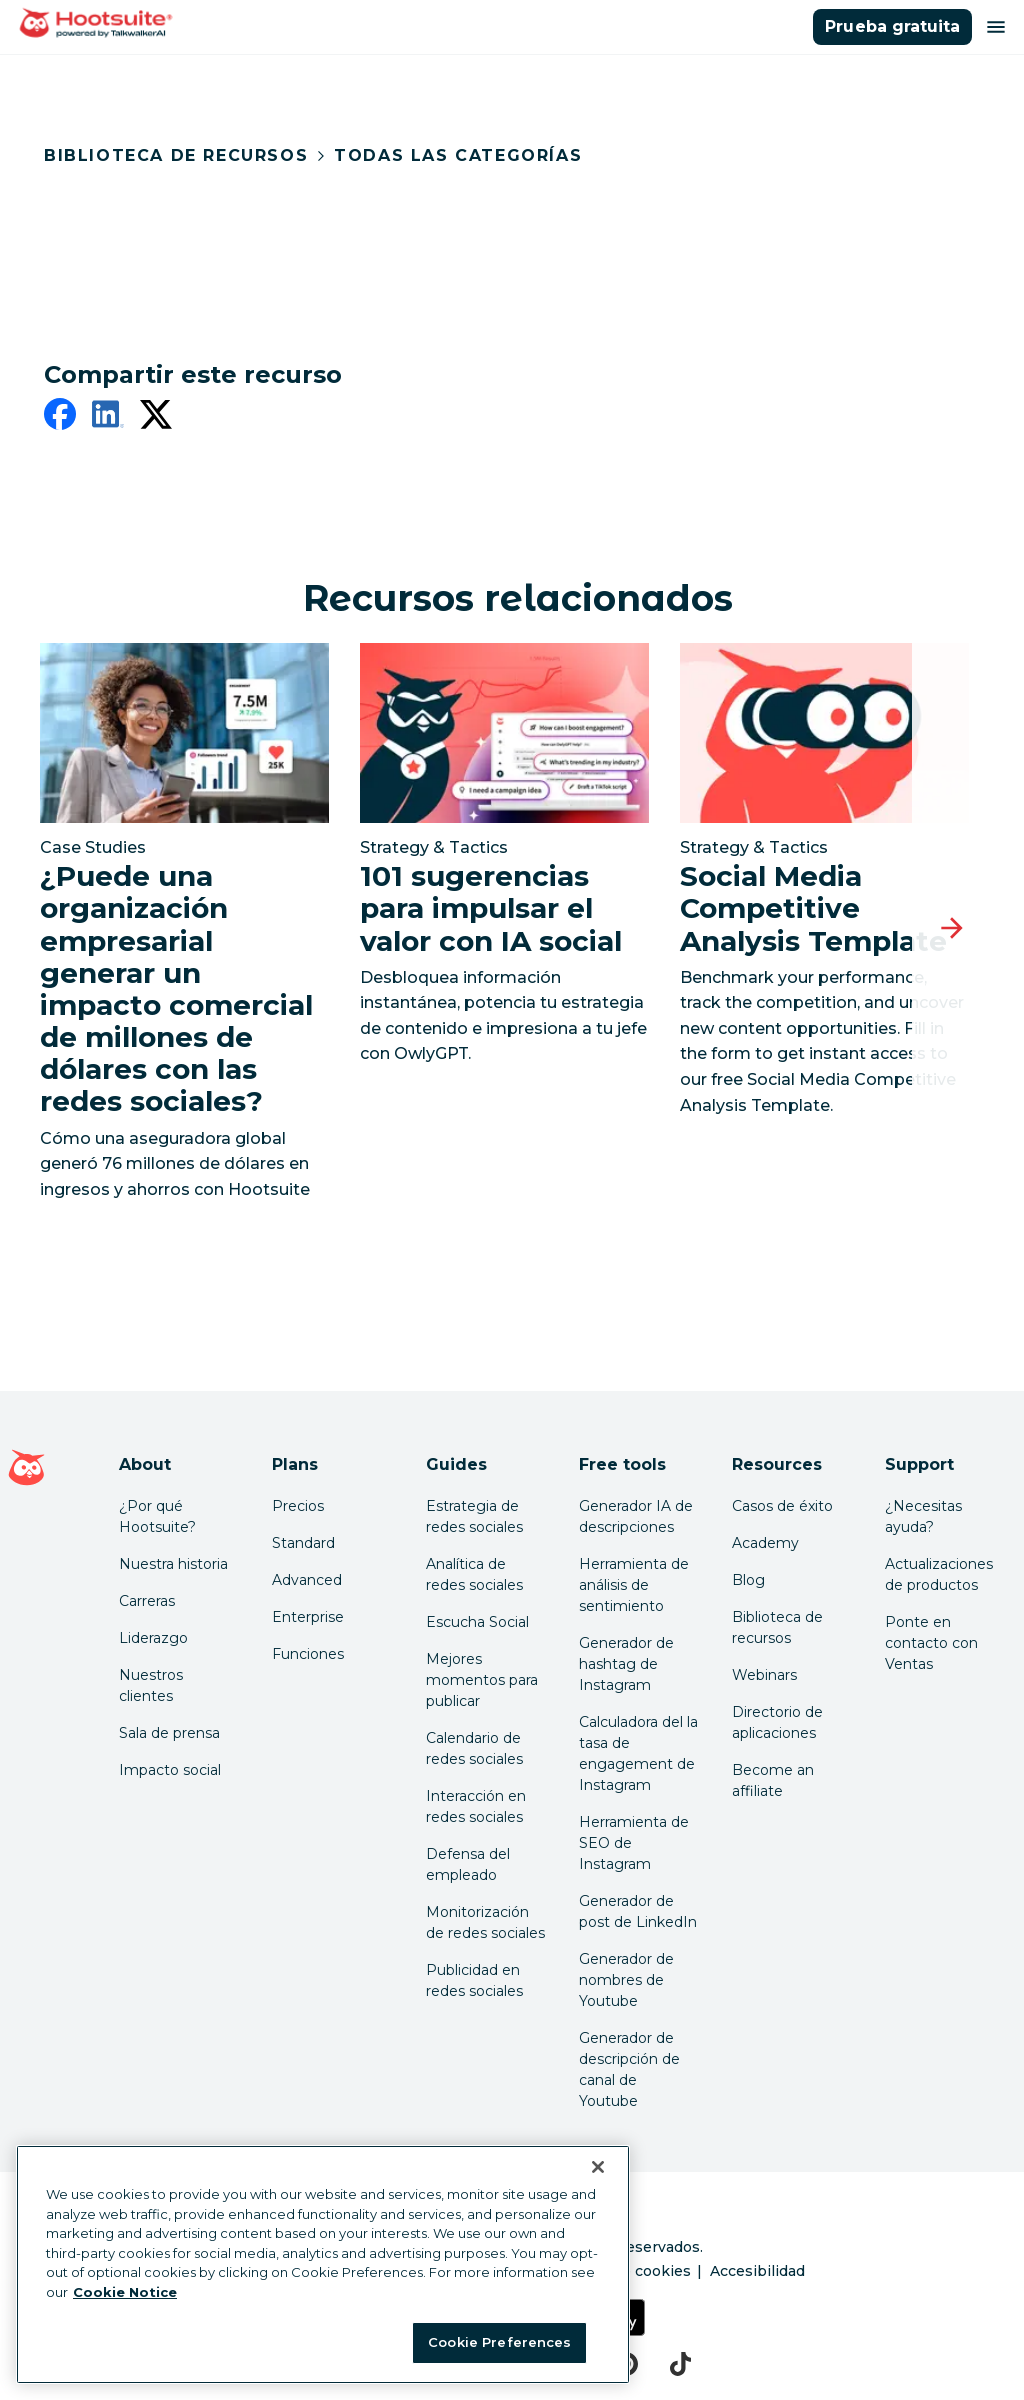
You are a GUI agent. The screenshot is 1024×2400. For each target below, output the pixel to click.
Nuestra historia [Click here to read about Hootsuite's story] (173, 1564)
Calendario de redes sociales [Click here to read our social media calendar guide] (474, 1748)
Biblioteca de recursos (176, 155)
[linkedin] (108, 418)
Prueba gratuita (892, 26)
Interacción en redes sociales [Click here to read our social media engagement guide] (476, 1806)
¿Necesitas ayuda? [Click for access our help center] (923, 1516)
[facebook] (60, 418)
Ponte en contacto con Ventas (931, 1643)
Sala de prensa (169, 1733)
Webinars (764, 1675)
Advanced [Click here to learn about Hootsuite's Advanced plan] (307, 1580)
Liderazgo (153, 1638)
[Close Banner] (598, 2167)
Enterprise (308, 1617)
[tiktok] (680, 2364)
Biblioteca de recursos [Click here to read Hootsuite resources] (777, 1627)
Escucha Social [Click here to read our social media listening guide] (477, 1622)
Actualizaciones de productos (939, 1574)
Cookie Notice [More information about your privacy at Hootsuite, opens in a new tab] (125, 2292)
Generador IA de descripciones (636, 1516)
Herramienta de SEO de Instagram (634, 1843)
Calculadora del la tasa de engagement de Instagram (638, 1753)
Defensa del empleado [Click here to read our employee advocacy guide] (468, 1864)
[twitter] (156, 418)
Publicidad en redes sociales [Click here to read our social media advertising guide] (474, 1980)
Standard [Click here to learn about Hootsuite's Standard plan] (303, 1543)
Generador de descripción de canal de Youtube (629, 2069)
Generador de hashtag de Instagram (626, 1664)
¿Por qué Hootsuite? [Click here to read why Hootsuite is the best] (157, 1516)
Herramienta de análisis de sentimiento (634, 1585)
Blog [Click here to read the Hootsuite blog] (748, 1580)
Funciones (308, 1654)
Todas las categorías (458, 155)
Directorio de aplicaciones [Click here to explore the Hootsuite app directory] (777, 1722)
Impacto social (170, 1770)
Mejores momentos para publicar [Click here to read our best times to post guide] (482, 1680)
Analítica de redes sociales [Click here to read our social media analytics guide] (474, 1574)
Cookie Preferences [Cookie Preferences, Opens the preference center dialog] (499, 2342)
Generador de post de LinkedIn (638, 1911)
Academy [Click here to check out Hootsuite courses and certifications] (765, 1543)
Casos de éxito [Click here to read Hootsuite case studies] (782, 1506)
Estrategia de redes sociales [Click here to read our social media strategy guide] (474, 1516)
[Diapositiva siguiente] (952, 928)
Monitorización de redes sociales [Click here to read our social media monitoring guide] (485, 1922)
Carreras (147, 1601)
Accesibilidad (757, 2271)
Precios (298, 1506)
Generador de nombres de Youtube (626, 1980)
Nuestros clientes (151, 1685)
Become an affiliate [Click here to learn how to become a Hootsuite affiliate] (773, 1780)
